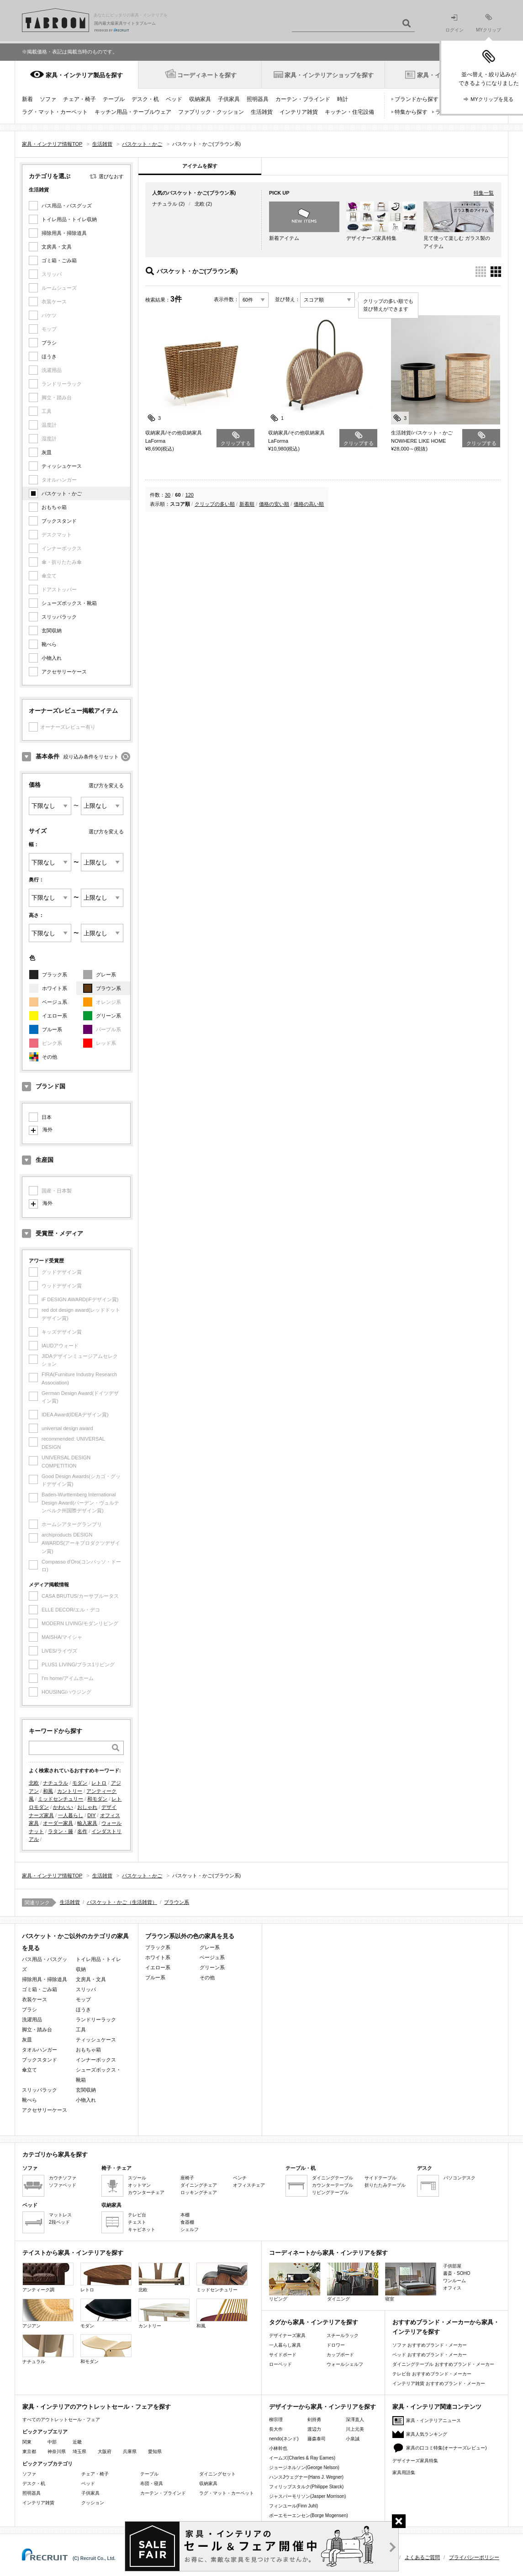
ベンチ (240, 2177)
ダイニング (352, 2282)
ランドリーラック (96, 2019)
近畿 (77, 2441)
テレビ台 (137, 2214)
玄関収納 (52, 630)
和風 (48, 1791)
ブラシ (49, 342)
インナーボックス (96, 2059)
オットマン (139, 2185)
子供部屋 (452, 2266)
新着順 (246, 504)
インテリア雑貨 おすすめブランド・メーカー (438, 2383)
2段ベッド (59, 2222)
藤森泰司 (316, 2438)
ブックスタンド (59, 521)
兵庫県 (130, 2451)
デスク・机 (145, 99)
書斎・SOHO (456, 2273)
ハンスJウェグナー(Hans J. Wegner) (306, 2477)
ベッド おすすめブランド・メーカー (429, 2354)
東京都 (29, 2451)
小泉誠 (352, 2438)
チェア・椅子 (79, 99)
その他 (49, 1057)
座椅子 (187, 2177)
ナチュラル (55, 1783)
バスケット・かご (62, 493)
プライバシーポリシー (474, 2557)
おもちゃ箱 (54, 507)
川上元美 (355, 2429)
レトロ (98, 1783)
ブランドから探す (416, 99)
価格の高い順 (309, 504)
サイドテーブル (380, 2177)
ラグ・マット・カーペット (55, 112)
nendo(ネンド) (283, 2438)
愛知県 (155, 2451)
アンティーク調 (48, 2277)
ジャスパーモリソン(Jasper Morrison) (307, 2496)
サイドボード (282, 2354)
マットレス (60, 2214)
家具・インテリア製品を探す (84, 75)
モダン (79, 1783)
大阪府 (104, 2451)
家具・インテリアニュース (433, 2420)
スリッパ (86, 1989)
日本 (47, 1117)
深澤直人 (355, 2419)
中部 (52, 2441)
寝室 (410, 2282)
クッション (92, 2502)
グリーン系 (108, 1015)
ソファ (48, 99)
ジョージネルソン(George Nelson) (304, 2467)
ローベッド (280, 2364)
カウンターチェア (146, 2192)
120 (189, 495)
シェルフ (189, 2229)
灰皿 (47, 452)
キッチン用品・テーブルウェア (133, 112)
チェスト (137, 2222)
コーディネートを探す (207, 75)
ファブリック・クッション (211, 112)
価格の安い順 (274, 504)
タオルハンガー (39, 2049)
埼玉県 (79, 2451)
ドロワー (336, 2345)
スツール (137, 2177)
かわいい (63, 1807)
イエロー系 (54, 1015)
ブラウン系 (108, 988)
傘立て (29, 2069)
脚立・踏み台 (37, 2029)
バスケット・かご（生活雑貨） (122, 1902)
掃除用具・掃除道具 (64, 233)
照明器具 (258, 99)
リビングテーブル (330, 2192)
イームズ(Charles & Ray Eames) (302, 2457)
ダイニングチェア (198, 2185)
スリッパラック (59, 617)
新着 (27, 99)
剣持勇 (314, 2419)
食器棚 (187, 2222)
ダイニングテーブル (332, 2177)
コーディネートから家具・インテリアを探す (328, 2252)
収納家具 (200, 99)
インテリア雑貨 (299, 112)
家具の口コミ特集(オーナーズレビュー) (446, 2447)
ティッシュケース (62, 466)
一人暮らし (70, 1815)
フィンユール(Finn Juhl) (293, 2505)
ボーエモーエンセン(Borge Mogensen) (308, 2515)
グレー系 (106, 974)
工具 (81, 2029)
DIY (91, 1815)
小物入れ (52, 658)
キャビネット (141, 2229)
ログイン (454, 23)
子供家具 (229, 99)
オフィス (452, 2287)
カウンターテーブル (332, 2185)
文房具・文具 (57, 246)
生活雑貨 (262, 112)
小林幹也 (278, 2448)
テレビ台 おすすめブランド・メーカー (431, 2373)
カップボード (340, 2354)
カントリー (69, 1791)
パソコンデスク (459, 2177)
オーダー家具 (58, 1823)
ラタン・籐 (60, 1831)
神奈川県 (57, 2451)
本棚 (185, 2214)
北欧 (34, 1783)
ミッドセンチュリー (60, 1799)
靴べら (49, 644)
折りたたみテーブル (385, 2185)
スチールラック (343, 2335)
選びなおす (111, 176)
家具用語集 (403, 2472)
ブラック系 (54, 974)
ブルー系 (52, 1029)
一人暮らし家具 (285, 2345)
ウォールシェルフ (345, 2364)
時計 (342, 99)
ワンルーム (454, 2280)
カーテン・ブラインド (302, 99)
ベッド (174, 99)
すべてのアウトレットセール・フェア (61, 2419)
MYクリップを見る (491, 99)
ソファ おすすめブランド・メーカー (429, 2345)
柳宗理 (276, 2419)
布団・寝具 (151, 2483)
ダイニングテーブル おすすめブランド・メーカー (443, 2364)
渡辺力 (314, 2429)
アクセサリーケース (64, 671)
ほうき (49, 356)
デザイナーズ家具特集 (415, 2460)
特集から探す (411, 112)
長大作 (276, 2429)
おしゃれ (87, 1807)
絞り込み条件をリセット (91, 756)
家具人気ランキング (426, 2434)
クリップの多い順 (215, 504)
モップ (83, 1999)
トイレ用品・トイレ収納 (69, 219)
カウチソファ (62, 2177)
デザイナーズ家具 (287, 2335)
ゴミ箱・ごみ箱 (59, 260)
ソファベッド (62, 2185)
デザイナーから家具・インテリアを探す (322, 2406)
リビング (294, 2282)
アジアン (48, 2313)
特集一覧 (484, 193)
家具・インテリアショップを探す (329, 75)
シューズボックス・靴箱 (69, 603)
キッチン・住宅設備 (349, 112)
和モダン (97, 1799)
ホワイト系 (54, 988)
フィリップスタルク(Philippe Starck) (306, 2486)
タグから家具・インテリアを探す (313, 2322)
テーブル (114, 99)
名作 (82, 1831)
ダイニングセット (217, 2473)
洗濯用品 (32, 2019)
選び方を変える (106, 785)
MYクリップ (488, 23)
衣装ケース (34, 1999)
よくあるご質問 (422, 2557)
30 (167, 495)
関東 (27, 2441)
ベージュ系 (54, 1002)
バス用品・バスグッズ (67, 205)
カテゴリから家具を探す (55, 2154)
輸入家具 (87, 1823)
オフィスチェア (249, 2185)
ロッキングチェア (198, 2192)
